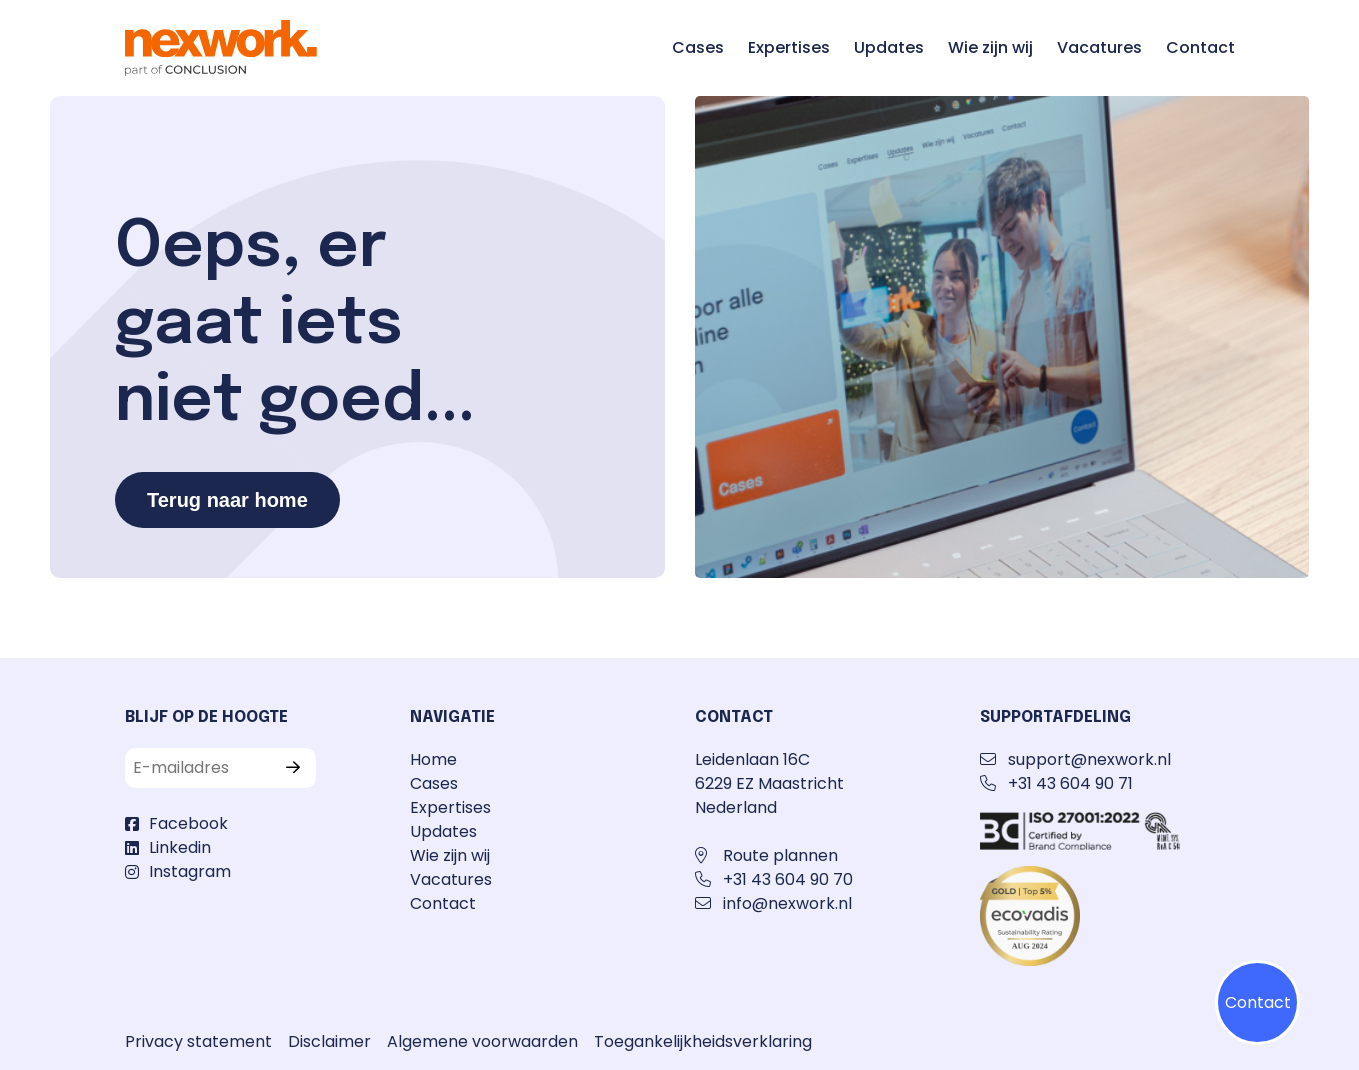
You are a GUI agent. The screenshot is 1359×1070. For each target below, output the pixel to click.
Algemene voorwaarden (482, 1041)
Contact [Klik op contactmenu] (1258, 1002)
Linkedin (180, 847)
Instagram (190, 871)
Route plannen (780, 855)
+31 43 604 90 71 (1070, 783)
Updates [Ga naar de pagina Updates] (889, 47)
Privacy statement (198, 1041)
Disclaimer (329, 1041)
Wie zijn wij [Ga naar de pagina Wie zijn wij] (990, 47)
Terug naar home (227, 500)
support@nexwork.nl (1089, 759)
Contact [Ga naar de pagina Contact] (1200, 47)
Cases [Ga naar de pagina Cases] (698, 47)
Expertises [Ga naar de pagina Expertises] (789, 47)
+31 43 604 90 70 (788, 879)
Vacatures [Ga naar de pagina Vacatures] (1099, 47)
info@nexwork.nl (787, 903)
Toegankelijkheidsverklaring (703, 1041)
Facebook (188, 823)
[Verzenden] (298, 768)
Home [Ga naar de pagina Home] (433, 759)
